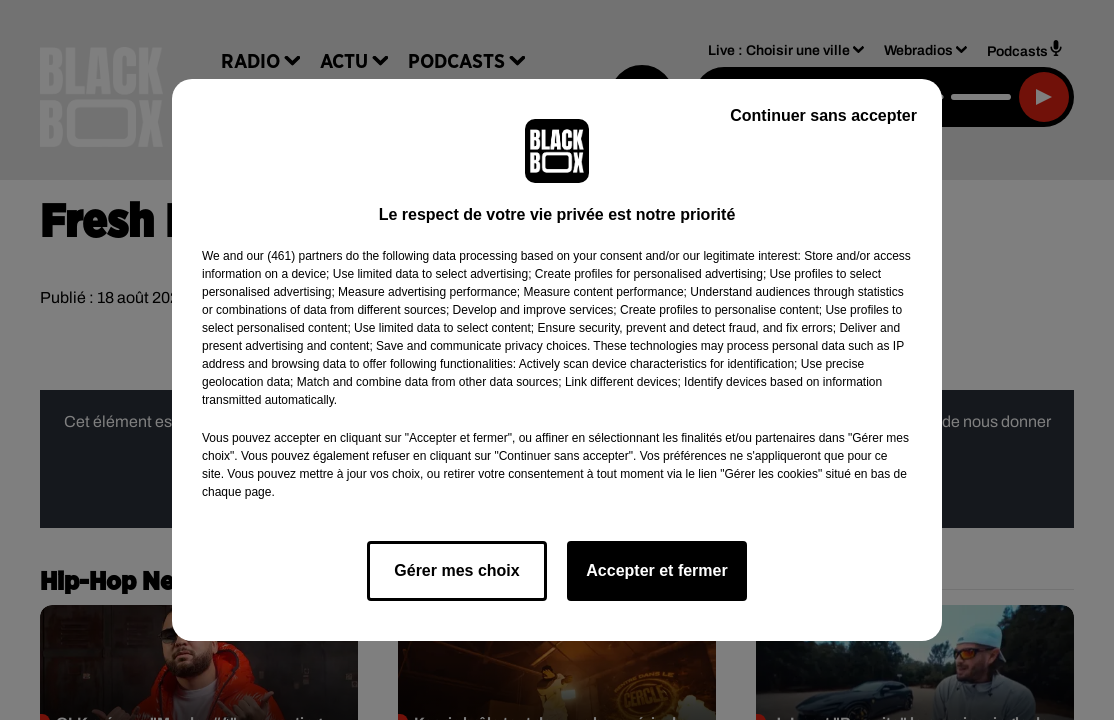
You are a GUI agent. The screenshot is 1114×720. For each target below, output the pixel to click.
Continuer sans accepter (823, 115)
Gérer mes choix (456, 570)
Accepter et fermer (656, 570)
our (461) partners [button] (294, 256)
